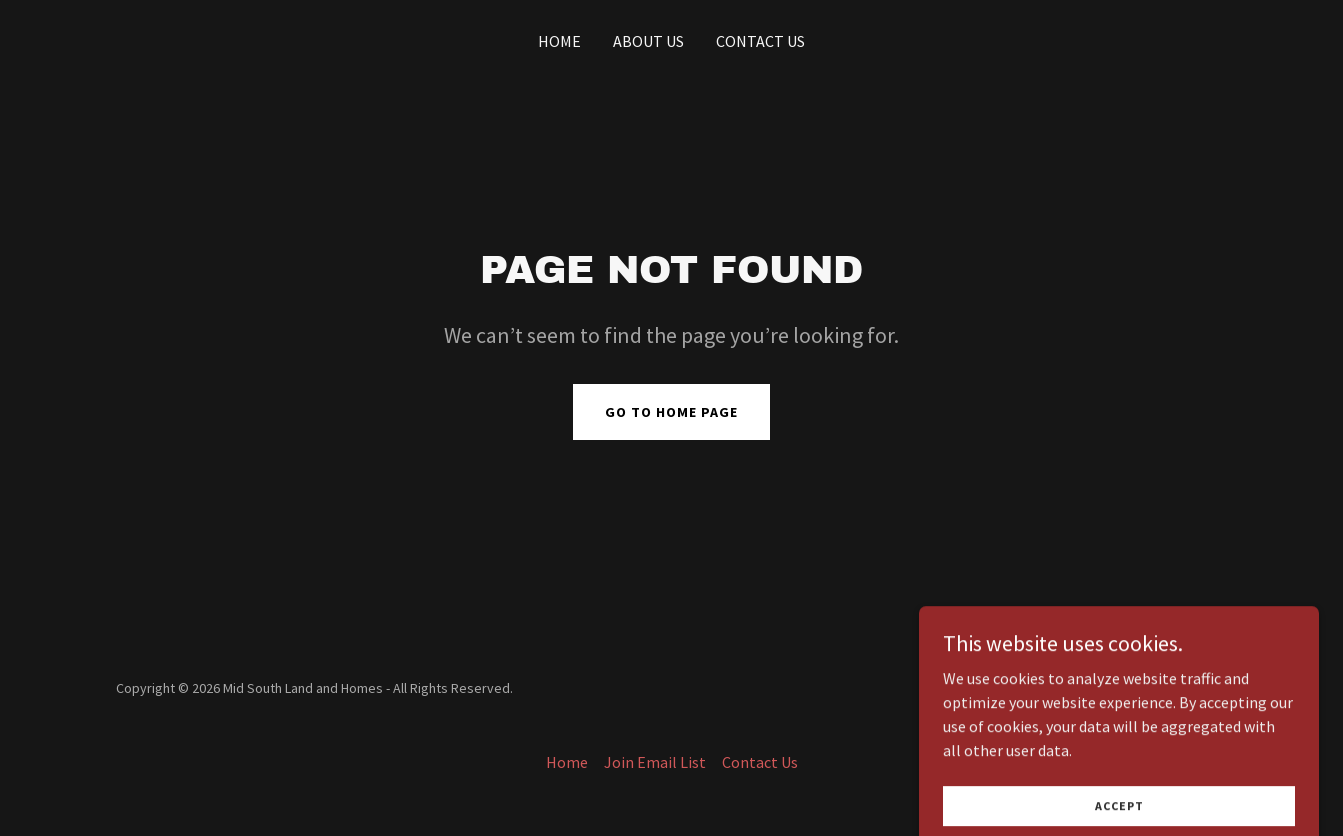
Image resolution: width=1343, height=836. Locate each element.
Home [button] (567, 762)
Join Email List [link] (655, 762)
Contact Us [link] (760, 41)
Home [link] (559, 41)
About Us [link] (648, 41)
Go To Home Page (671, 412)
